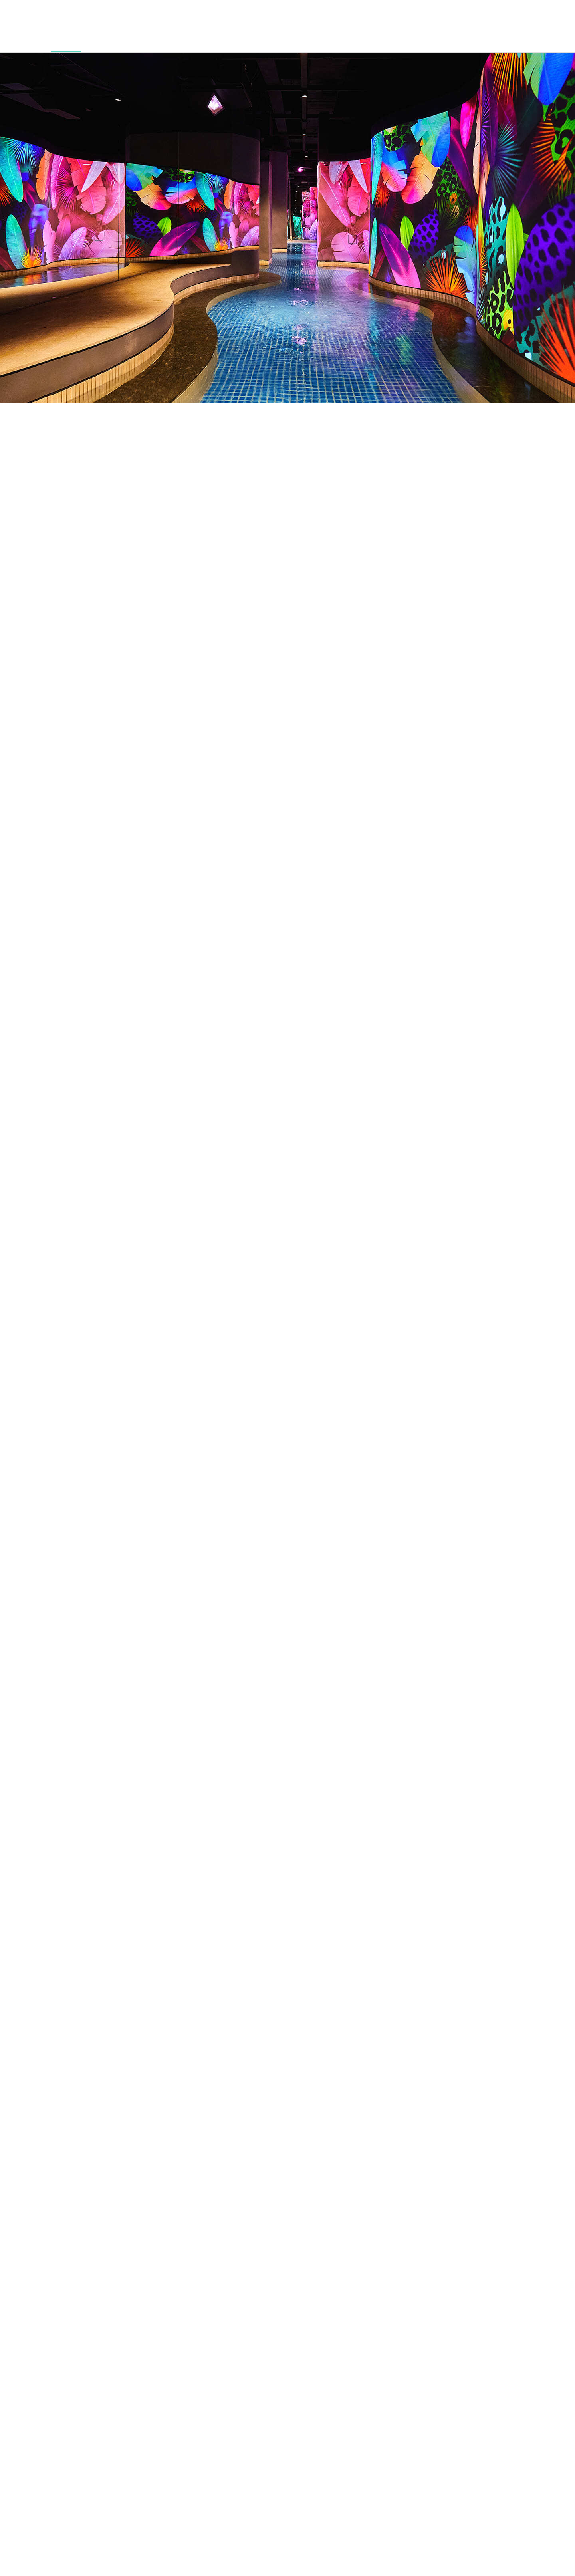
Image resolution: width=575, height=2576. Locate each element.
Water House (59, 39)
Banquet (463, 35)
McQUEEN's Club (153, 39)
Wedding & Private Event (405, 39)
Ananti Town (305, 39)
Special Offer (495, 39)
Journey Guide (539, 39)
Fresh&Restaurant (213, 35)
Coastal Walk (348, 39)
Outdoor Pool (104, 39)
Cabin (31, 35)
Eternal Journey (258, 39)
